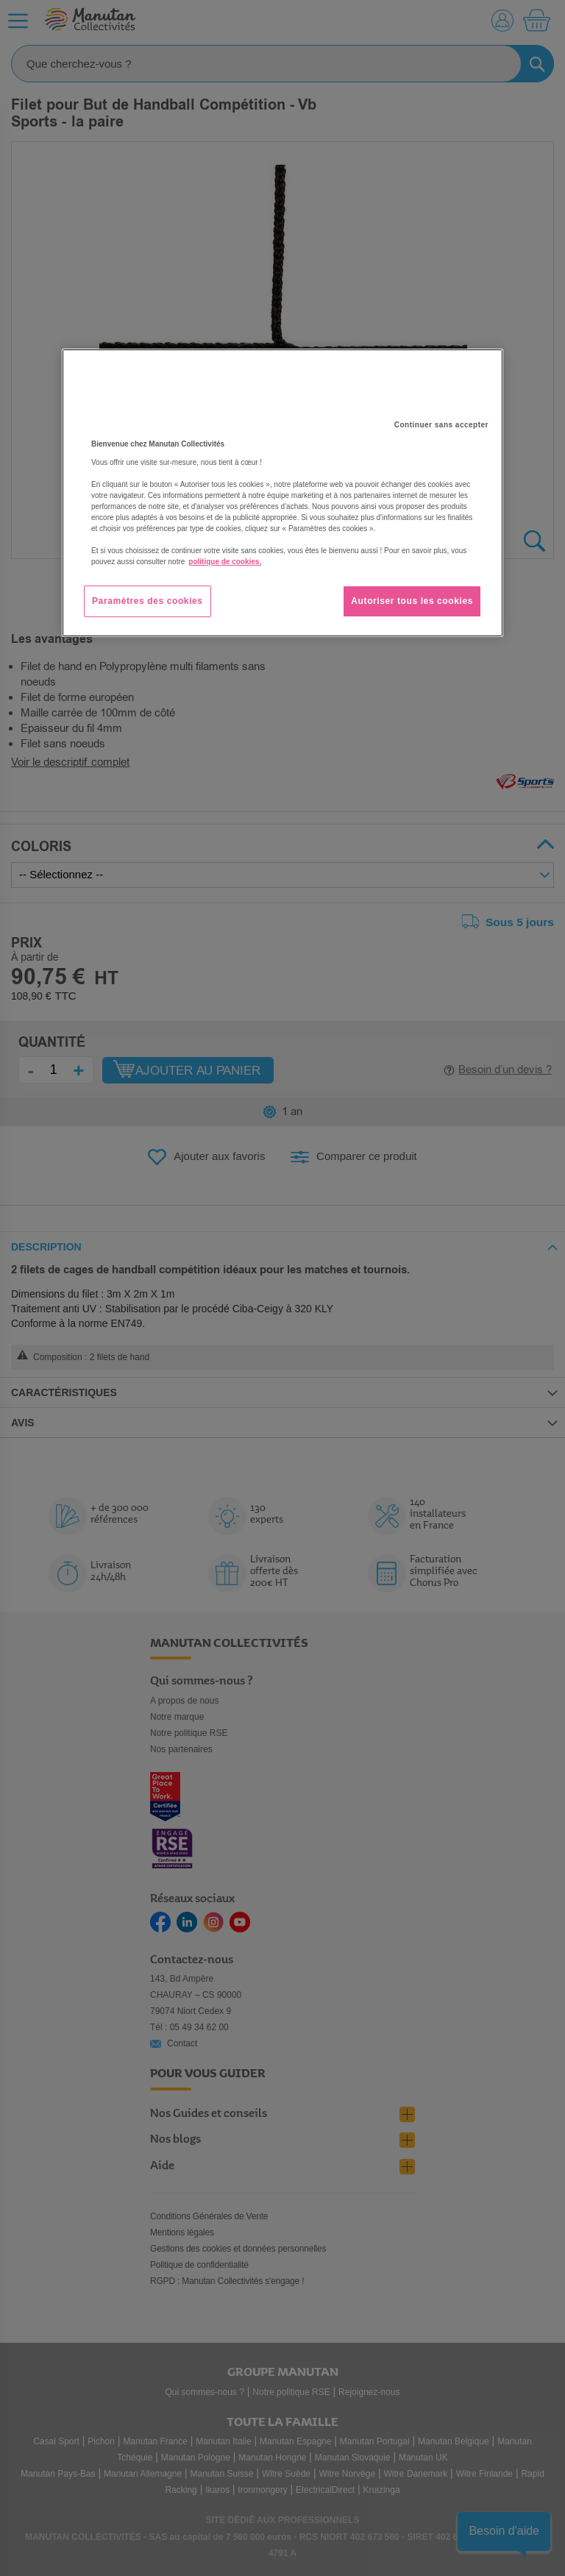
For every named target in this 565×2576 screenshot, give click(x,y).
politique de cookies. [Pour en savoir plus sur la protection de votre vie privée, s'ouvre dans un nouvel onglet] (224, 562)
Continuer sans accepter (441, 425)
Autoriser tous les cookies (412, 601)
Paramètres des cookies (147, 601)
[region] (282, 493)
